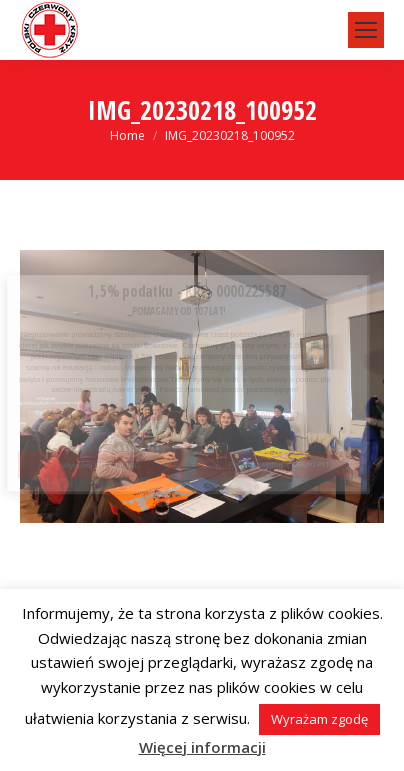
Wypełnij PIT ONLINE (101, 464)
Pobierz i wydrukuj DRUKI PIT (279, 464)
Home (127, 135)
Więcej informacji (202, 747)
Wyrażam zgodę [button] (319, 719)
